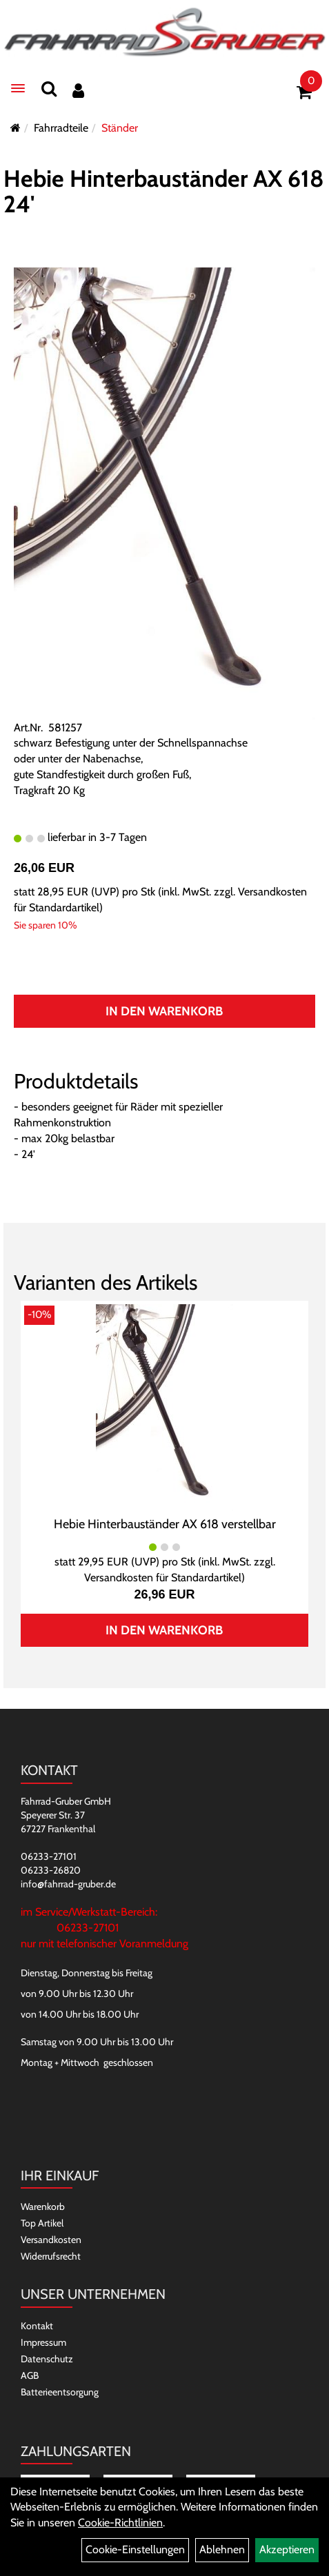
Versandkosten (51, 2239)
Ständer (119, 127)
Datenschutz (47, 2359)
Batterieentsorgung (60, 2392)
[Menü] (17, 88)
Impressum (43, 2342)
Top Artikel (42, 2223)
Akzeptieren (287, 2549)
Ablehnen (222, 2549)
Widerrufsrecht (51, 2256)
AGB (30, 2375)
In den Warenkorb (164, 1011)
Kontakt (37, 2326)
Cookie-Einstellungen (135, 2549)
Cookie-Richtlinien (120, 2522)
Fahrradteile (61, 127)
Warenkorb (43, 2206)
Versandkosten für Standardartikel (162, 1577)
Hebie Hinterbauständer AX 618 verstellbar (165, 1524)
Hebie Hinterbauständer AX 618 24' (163, 191)
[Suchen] (49, 88)
